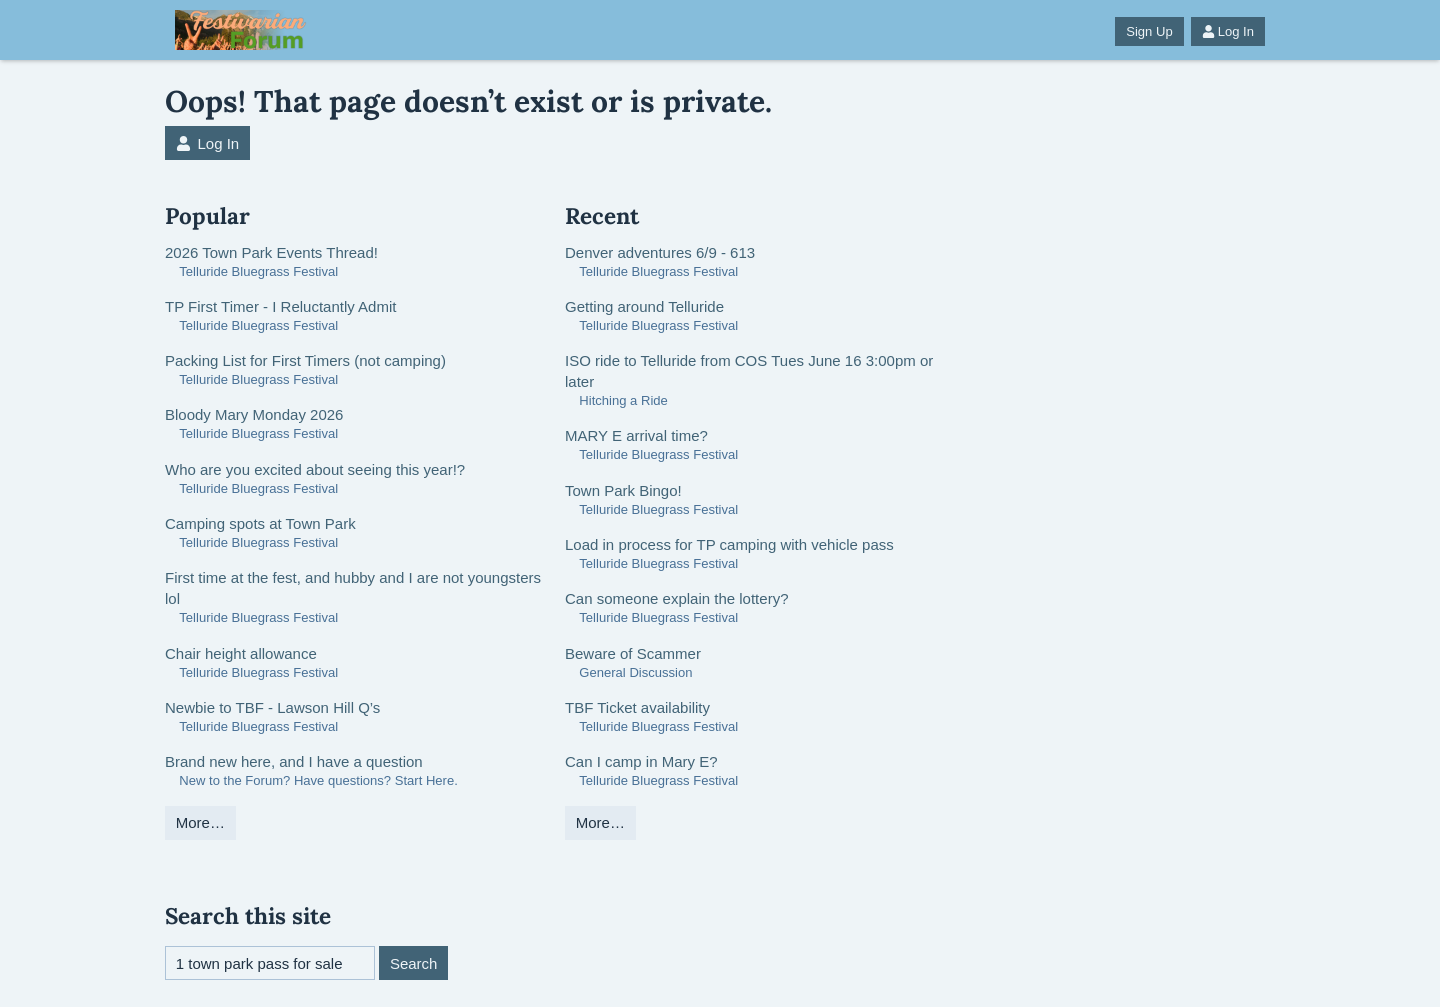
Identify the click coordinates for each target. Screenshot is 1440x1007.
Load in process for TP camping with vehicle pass (729, 544)
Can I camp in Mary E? (641, 761)
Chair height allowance (241, 653)
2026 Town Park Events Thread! (271, 252)
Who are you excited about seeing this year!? (315, 469)
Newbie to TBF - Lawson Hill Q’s (272, 707)
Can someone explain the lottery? (676, 598)
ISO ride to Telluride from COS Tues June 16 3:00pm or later (749, 371)
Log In (1228, 31)
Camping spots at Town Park (260, 523)
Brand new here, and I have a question (294, 761)
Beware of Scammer (633, 653)
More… (200, 822)
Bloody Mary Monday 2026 (254, 414)
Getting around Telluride (644, 306)
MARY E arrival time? (636, 435)
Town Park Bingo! (623, 490)
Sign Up (1149, 31)
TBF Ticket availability (637, 707)
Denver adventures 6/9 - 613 (660, 252)
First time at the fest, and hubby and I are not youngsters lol (353, 588)
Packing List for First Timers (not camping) (305, 360)
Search (414, 963)
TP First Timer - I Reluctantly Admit (280, 306)
